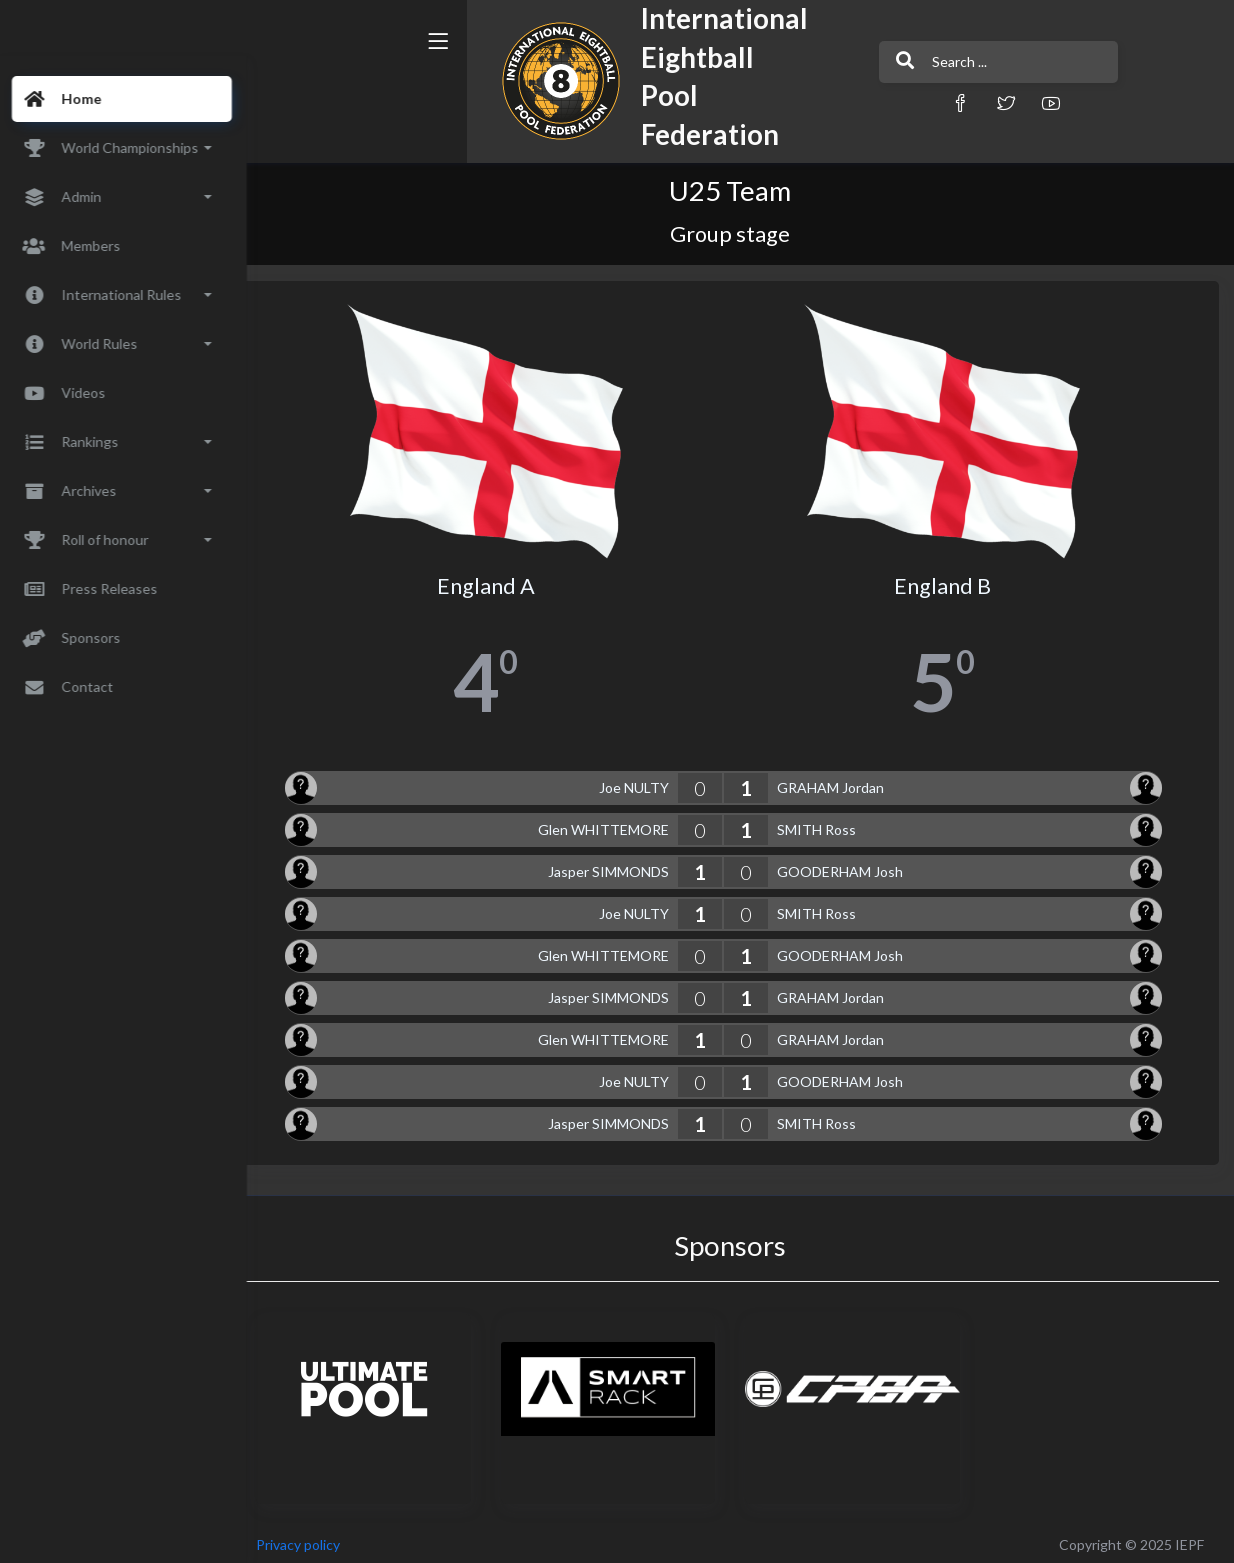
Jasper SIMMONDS (620, 864)
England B (948, 579)
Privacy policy (322, 1537)
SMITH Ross (828, 822)
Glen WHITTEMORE (615, 822)
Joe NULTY (646, 780)
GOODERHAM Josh (852, 864)
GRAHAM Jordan (842, 780)
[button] (852, 102)
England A (504, 579)
